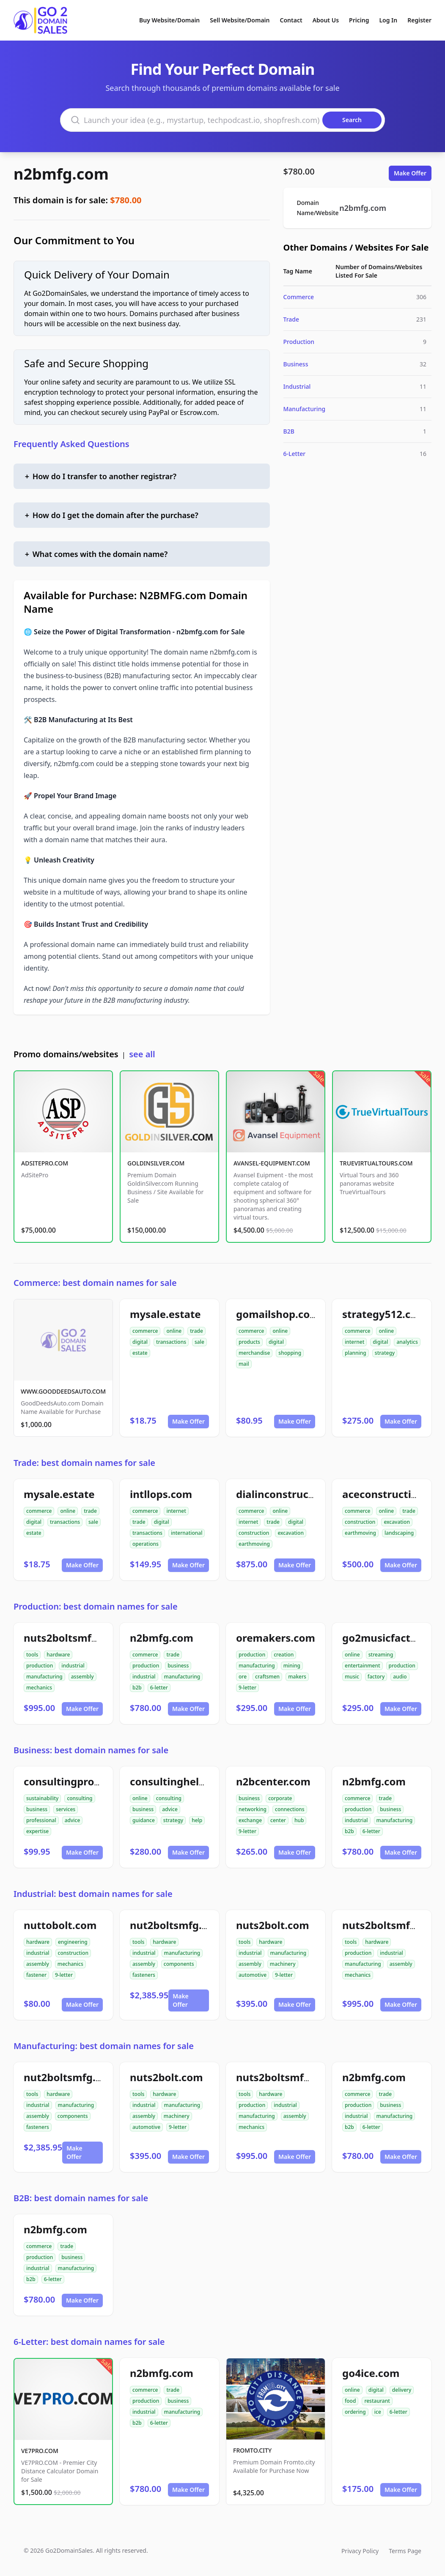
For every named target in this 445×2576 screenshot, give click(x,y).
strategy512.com (384, 1314)
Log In (388, 20)
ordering (355, 2411)
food (350, 2400)
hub (299, 1820)
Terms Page (405, 2551)
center (278, 1820)
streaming (380, 1654)
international (187, 1532)
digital (140, 1341)
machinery (283, 1963)
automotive (252, 1974)
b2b (137, 1687)
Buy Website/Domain (169, 20)
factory (376, 1676)
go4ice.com (370, 2373)
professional (41, 1820)
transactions (171, 1341)
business (178, 1665)
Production (299, 342)
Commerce (298, 297)
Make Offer (410, 173)
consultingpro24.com (77, 1781)
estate (140, 1352)
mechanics (39, 1687)
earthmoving (254, 1543)
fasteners (143, 1974)
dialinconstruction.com (294, 1494)
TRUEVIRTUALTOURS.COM (376, 1163)
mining (291, 1665)
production (39, 1665)
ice (377, 2411)
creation (284, 1654)
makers (297, 1676)
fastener (36, 1974)
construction (254, 1532)
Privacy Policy (360, 2551)
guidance (143, 1820)
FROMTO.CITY (252, 2450)
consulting (79, 1798)
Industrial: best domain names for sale (93, 1893)
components (179, 1963)
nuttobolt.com (60, 1925)
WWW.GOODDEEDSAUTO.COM (63, 1391)
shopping (289, 1352)
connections (290, 1809)
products (249, 1341)
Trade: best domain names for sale (84, 1462)
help (197, 1820)
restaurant (377, 2400)
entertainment (362, 1665)
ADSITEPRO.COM (44, 1163)
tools (32, 1654)
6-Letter (294, 454)
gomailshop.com (278, 1314)
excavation (290, 1532)
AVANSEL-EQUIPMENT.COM (271, 1163)
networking (252, 1809)
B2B (288, 431)
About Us (326, 20)
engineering (73, 1942)
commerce (145, 1330)
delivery (401, 2389)
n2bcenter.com (273, 1781)
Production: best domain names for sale (96, 1606)
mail (244, 1363)
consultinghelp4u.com (186, 1781)
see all (142, 1054)
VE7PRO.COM (39, 2451)
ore (243, 1676)
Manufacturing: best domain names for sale (104, 2046)
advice (72, 1820)
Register (419, 20)
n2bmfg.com (61, 174)
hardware (58, 1654)
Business (295, 364)
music (352, 1676)
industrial (73, 1665)
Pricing (359, 20)
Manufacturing (304, 409)
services (65, 1809)
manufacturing (44, 1676)
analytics (407, 1341)
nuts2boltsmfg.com (73, 1638)
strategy (385, 1352)
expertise (37, 1831)
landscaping (399, 1532)
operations (145, 1543)
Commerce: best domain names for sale (95, 1282)
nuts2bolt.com (272, 1925)
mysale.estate (165, 1314)
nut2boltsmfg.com (176, 1925)
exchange (250, 1820)
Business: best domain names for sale (91, 1750)
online (173, 1330)
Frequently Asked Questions (71, 444)
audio (400, 1676)
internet (354, 1341)
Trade (291, 319)
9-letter (247, 1687)
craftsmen (267, 1676)
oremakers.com (275, 1638)
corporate (280, 1798)
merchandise (254, 1352)
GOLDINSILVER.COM (155, 1163)
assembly (82, 1676)
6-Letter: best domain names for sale (89, 2341)
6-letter (159, 1687)
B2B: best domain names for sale (81, 2198)
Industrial (297, 386)
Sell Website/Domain (239, 20)
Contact (291, 20)
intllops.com (161, 1494)
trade (196, 1330)
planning (355, 1352)
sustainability (42, 1798)
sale (199, 1341)
